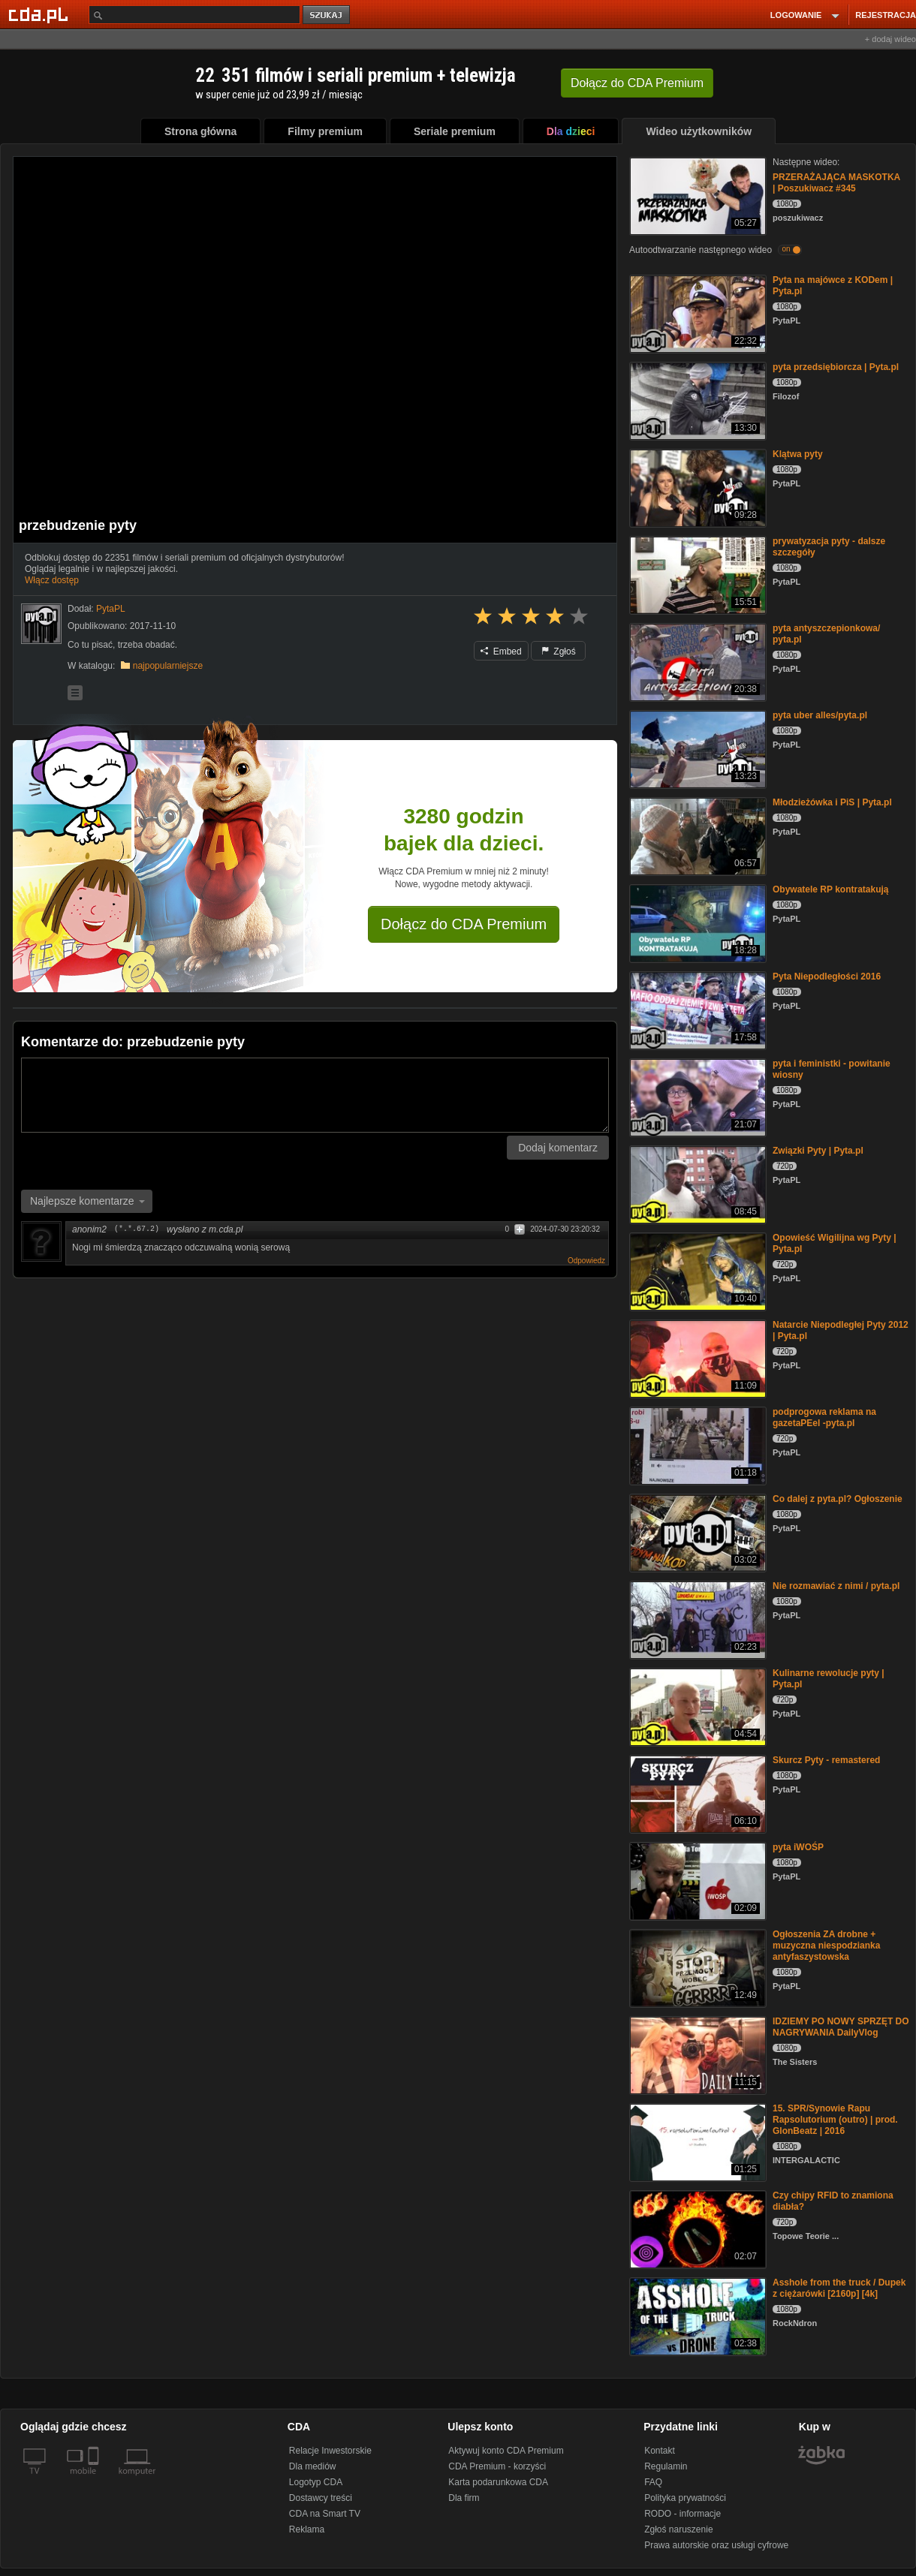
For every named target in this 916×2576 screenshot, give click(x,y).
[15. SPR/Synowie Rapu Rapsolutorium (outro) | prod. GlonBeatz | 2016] (696, 2141)
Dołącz (637, 83)
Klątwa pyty (798, 454)
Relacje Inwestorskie (330, 2450)
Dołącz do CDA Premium (464, 924)
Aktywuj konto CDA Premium (505, 2450)
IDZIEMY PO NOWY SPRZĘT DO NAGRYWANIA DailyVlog (841, 2027)
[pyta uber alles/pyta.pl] (696, 748)
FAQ (653, 2482)
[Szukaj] (194, 14)
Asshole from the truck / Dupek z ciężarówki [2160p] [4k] (839, 2288)
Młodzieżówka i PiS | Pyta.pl (832, 802)
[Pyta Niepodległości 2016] (696, 1009)
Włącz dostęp (52, 580)
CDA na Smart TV (324, 2513)
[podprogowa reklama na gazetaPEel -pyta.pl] (696, 1444)
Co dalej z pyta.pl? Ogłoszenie (837, 1499)
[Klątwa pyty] (696, 487)
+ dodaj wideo (890, 39)
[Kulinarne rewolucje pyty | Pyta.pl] (696, 1706)
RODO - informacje (682, 2513)
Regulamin (665, 2466)
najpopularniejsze (168, 666)
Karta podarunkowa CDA (498, 2482)
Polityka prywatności (685, 2498)
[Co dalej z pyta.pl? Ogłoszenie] (696, 1531)
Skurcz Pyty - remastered (826, 1760)
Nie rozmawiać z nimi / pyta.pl (836, 1586)
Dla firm (463, 2498)
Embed (501, 651)
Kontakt (659, 2450)
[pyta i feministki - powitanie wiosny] (696, 1096)
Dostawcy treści (320, 2498)
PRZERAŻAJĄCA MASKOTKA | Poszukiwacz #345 (836, 183)
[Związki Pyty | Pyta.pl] (696, 1183)
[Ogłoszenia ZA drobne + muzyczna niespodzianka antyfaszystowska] (696, 1967)
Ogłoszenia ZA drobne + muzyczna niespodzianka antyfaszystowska (826, 1945)
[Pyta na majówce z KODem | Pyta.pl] (696, 313)
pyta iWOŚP (798, 1847)
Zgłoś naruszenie (678, 2529)
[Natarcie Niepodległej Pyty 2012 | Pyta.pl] (696, 1357)
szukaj (327, 15)
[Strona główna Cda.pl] (40, 14)
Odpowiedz (586, 1260)
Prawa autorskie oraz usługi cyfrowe (716, 2545)
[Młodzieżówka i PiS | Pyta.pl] (696, 835)
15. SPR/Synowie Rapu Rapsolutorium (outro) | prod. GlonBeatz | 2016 (835, 2119)
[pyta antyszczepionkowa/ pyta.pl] (696, 661)
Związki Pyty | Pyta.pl (818, 1150)
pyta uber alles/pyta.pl (820, 715)
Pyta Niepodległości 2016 (827, 976)
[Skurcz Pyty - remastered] (696, 1793)
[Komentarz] (315, 1095)
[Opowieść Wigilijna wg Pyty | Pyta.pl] (696, 1270)
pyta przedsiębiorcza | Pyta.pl (836, 367)
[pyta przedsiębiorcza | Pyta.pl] (696, 400)
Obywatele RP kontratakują (831, 889)
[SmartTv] (95, 2480)
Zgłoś (558, 651)
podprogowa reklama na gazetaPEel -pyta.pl (824, 1417)
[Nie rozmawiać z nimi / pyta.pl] (696, 1619)
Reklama (306, 2529)
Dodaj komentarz (558, 1148)
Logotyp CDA (315, 2482)
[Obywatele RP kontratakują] (696, 922)
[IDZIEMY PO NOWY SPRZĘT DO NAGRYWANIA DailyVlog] (696, 2054)
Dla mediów (312, 2466)
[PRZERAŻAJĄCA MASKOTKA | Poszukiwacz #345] (696, 195)
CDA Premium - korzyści (497, 2466)
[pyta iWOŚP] (696, 1880)
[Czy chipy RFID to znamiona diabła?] (696, 2228)
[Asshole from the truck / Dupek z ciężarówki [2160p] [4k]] (696, 2315)
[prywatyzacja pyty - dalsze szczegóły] (696, 574)
